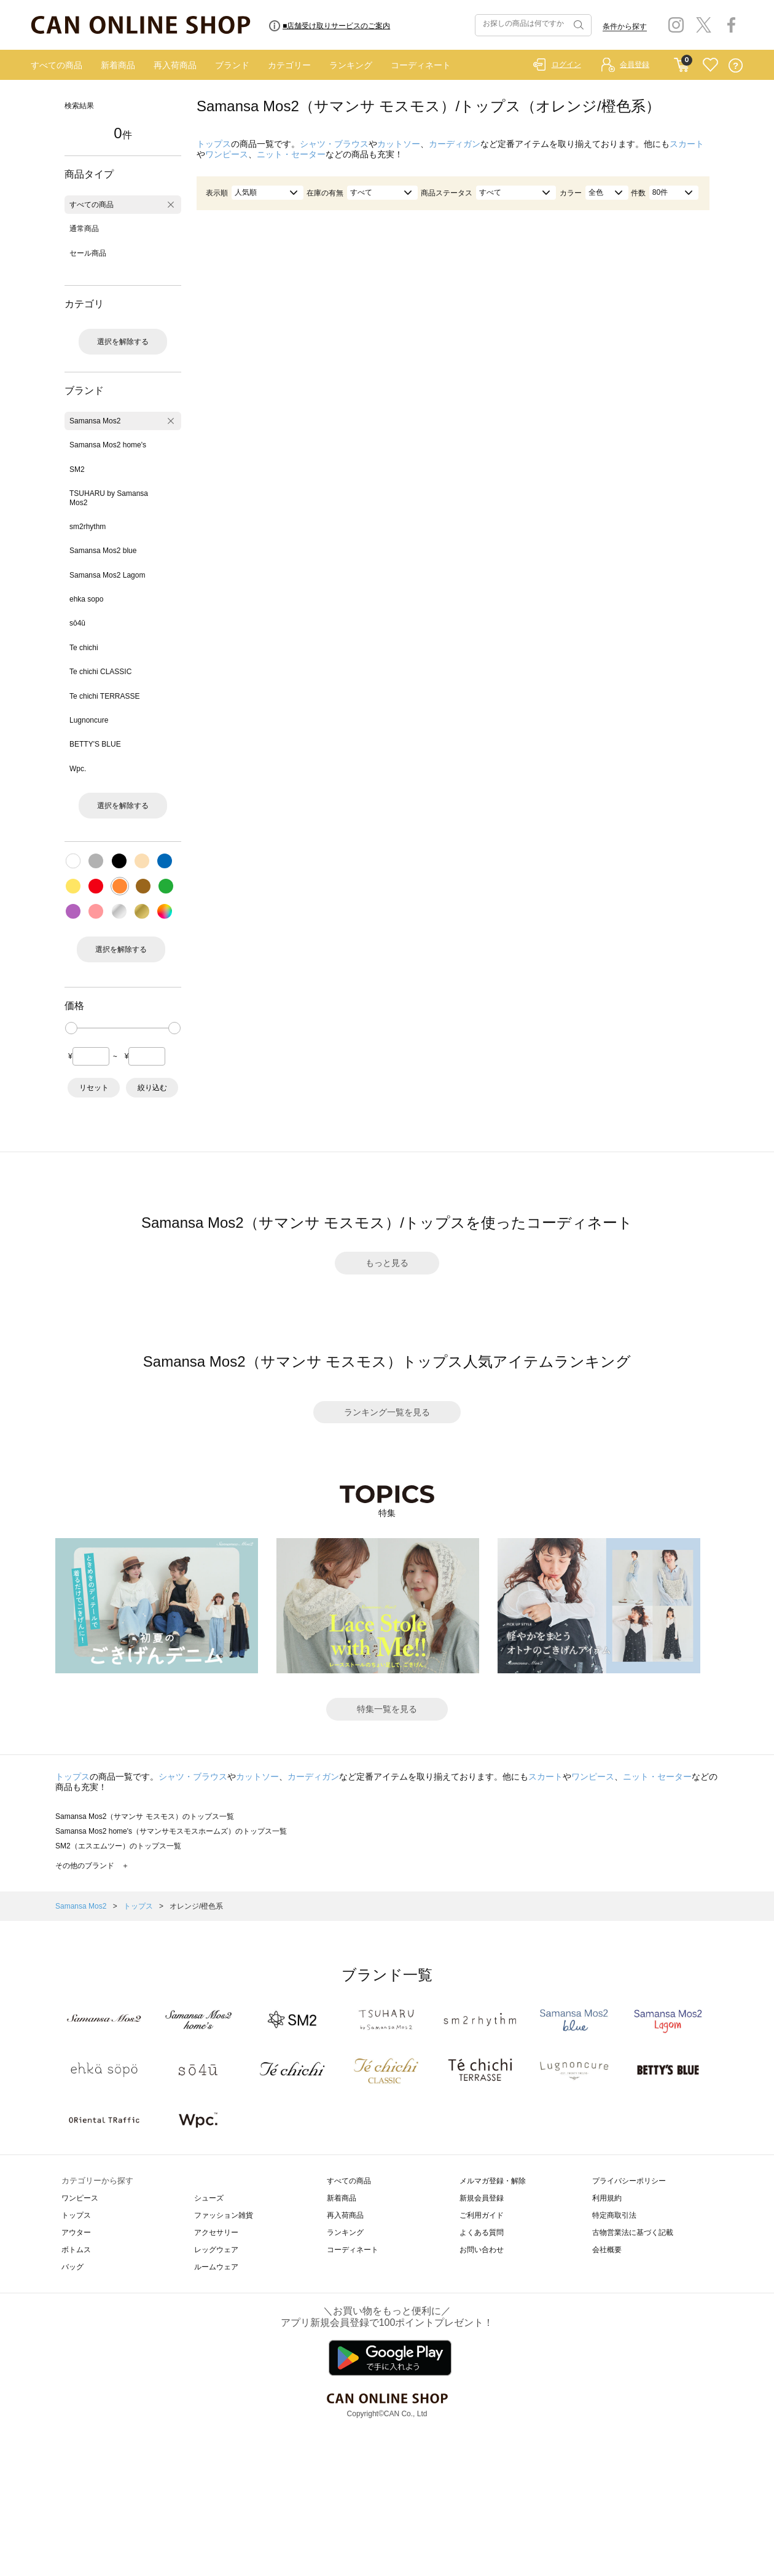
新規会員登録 (481, 2198)
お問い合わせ (481, 2249)
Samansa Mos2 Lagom (107, 575)
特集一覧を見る (387, 1709)
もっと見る (387, 1263)
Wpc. (77, 768)
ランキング (350, 65)
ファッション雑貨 (223, 2215)
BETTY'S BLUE (95, 744)
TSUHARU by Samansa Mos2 (108, 497)
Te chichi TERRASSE (104, 696)
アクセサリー (216, 2232)
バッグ (72, 2267)
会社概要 (607, 2249)
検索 (577, 25)
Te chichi (83, 647)
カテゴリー (289, 65)
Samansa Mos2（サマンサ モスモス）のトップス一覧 (144, 1816)
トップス (214, 144)
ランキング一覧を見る (387, 1412)
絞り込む (152, 1087)
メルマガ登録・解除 (492, 2181)
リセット (94, 1087)
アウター (76, 2232)
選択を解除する (123, 341)
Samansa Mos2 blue (102, 550)
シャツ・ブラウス (334, 144)
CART (681, 62)
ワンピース (226, 154)
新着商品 (118, 65)
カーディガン (454, 144)
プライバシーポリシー (629, 2181)
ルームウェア (216, 2267)
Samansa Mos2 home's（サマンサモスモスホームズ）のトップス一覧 (171, 1831)
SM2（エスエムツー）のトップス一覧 (118, 1846)
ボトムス (76, 2249)
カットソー (398, 144)
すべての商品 (56, 65)
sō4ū (77, 623)
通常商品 (84, 228)
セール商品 (87, 253)
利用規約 (607, 2198)
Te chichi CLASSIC (100, 671)
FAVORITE (710, 65)
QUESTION (736, 65)
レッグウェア (216, 2249)
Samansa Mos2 (94, 421)
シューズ (209, 2198)
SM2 (77, 469)
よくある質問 (481, 2232)
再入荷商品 (175, 65)
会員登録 (634, 64)
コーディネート (421, 65)
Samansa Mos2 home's (107, 445)
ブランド (232, 65)
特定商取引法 (614, 2215)
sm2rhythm (87, 526)
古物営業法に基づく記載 (632, 2232)
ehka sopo (86, 599)
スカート (687, 144)
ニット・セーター (291, 154)
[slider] (71, 1028)
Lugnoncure (88, 720)
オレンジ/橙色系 (196, 1906)
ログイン (566, 64)
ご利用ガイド (481, 2215)
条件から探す (625, 26)
